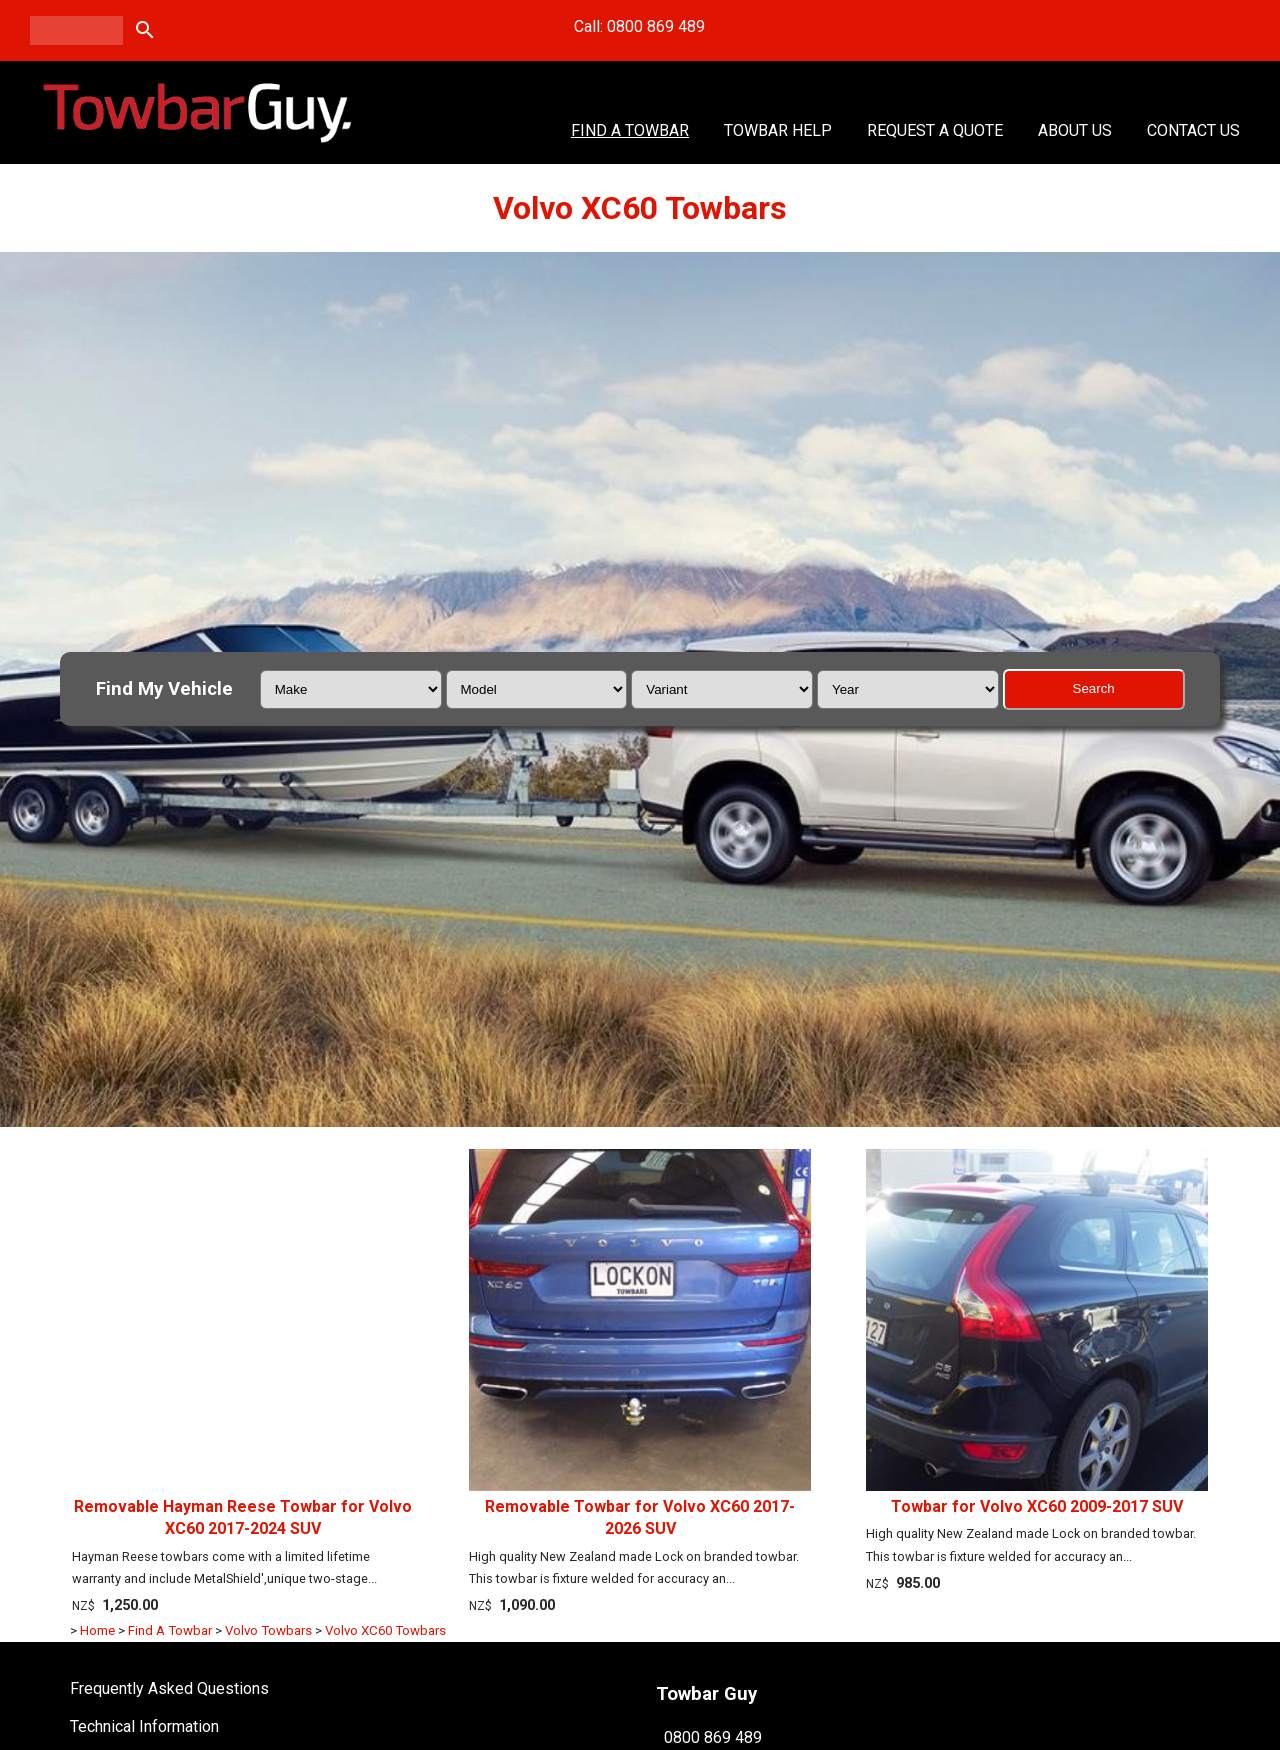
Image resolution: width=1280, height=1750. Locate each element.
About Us (1075, 130)
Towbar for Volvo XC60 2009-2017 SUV (1037, 1506)
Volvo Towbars (268, 1630)
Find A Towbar (630, 130)
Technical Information (144, 1726)
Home (97, 1630)
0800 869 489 (713, 1736)
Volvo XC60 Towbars (385, 1630)
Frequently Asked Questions (169, 1688)
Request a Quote (935, 130)
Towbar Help (778, 130)
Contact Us (1193, 130)
